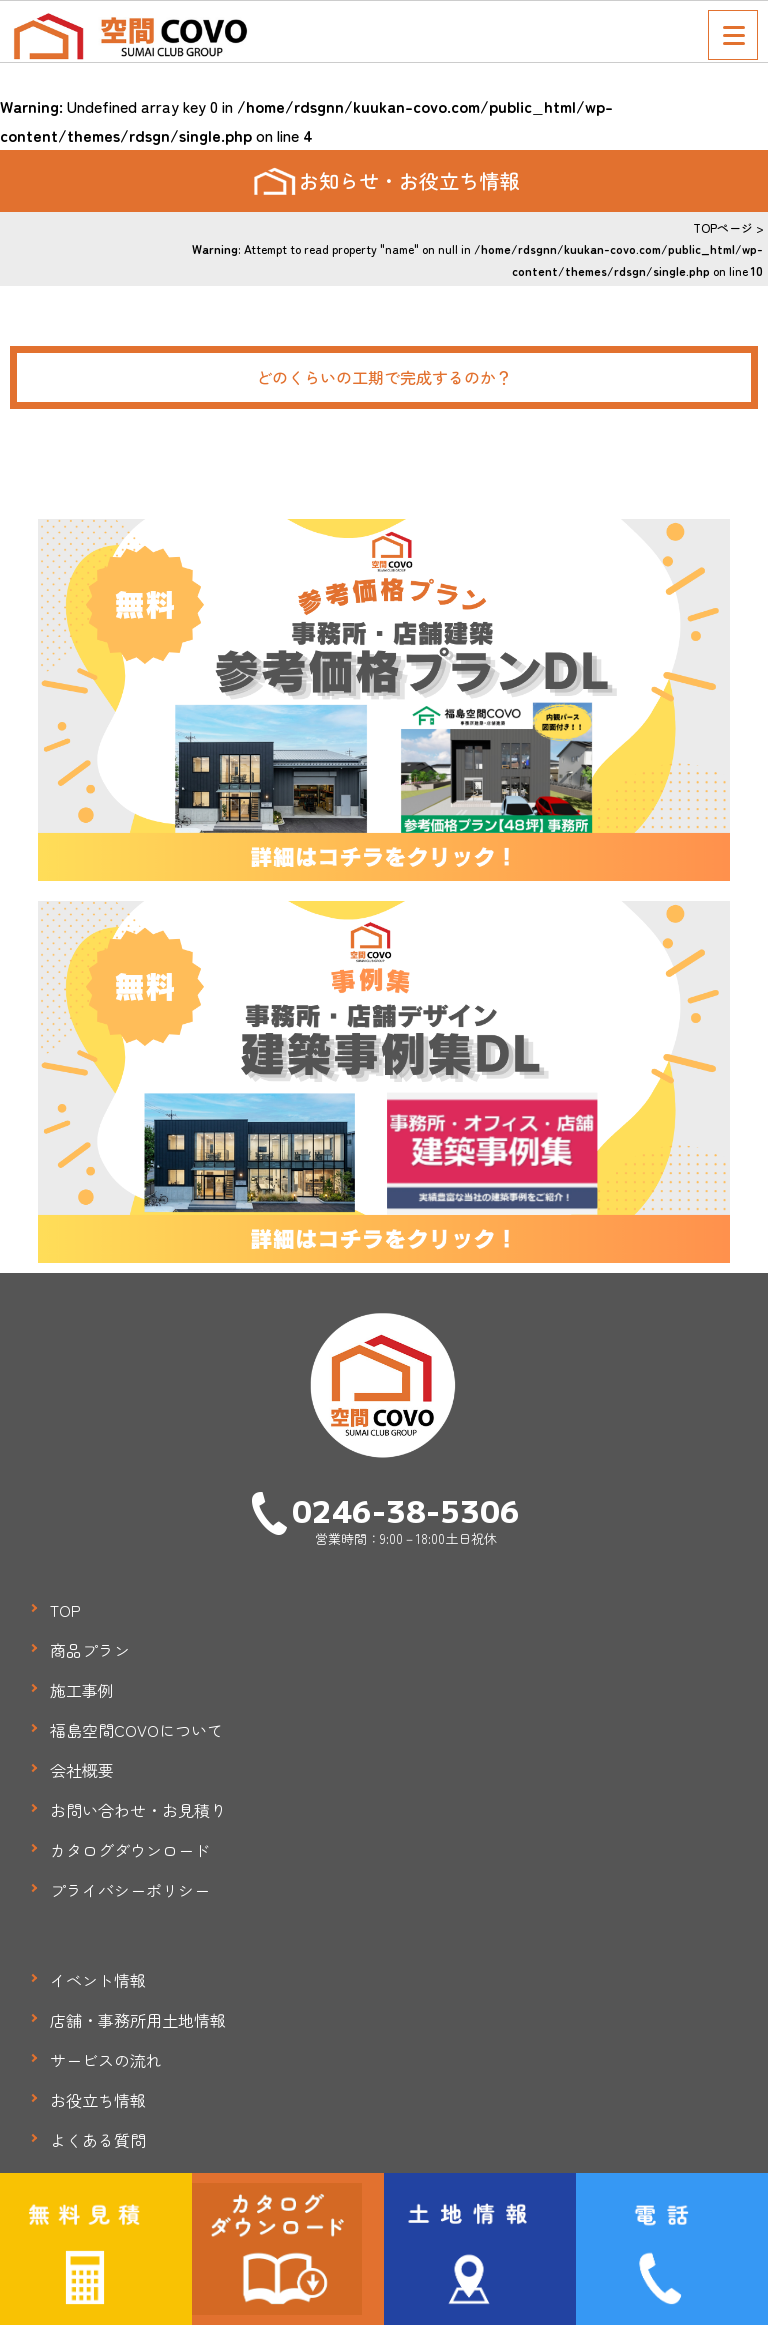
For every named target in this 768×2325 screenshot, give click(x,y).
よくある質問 (98, 2140)
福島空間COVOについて (136, 1730)
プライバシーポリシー (130, 1890)
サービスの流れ (106, 2060)
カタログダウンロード (130, 1850)
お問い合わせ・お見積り (138, 1810)
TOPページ (723, 227)
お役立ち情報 (98, 2100)
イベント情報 (98, 1980)
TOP (65, 1610)
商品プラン (90, 1650)
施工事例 (82, 1690)
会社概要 (82, 1770)
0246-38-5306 (406, 1510)
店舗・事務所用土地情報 (138, 2020)
